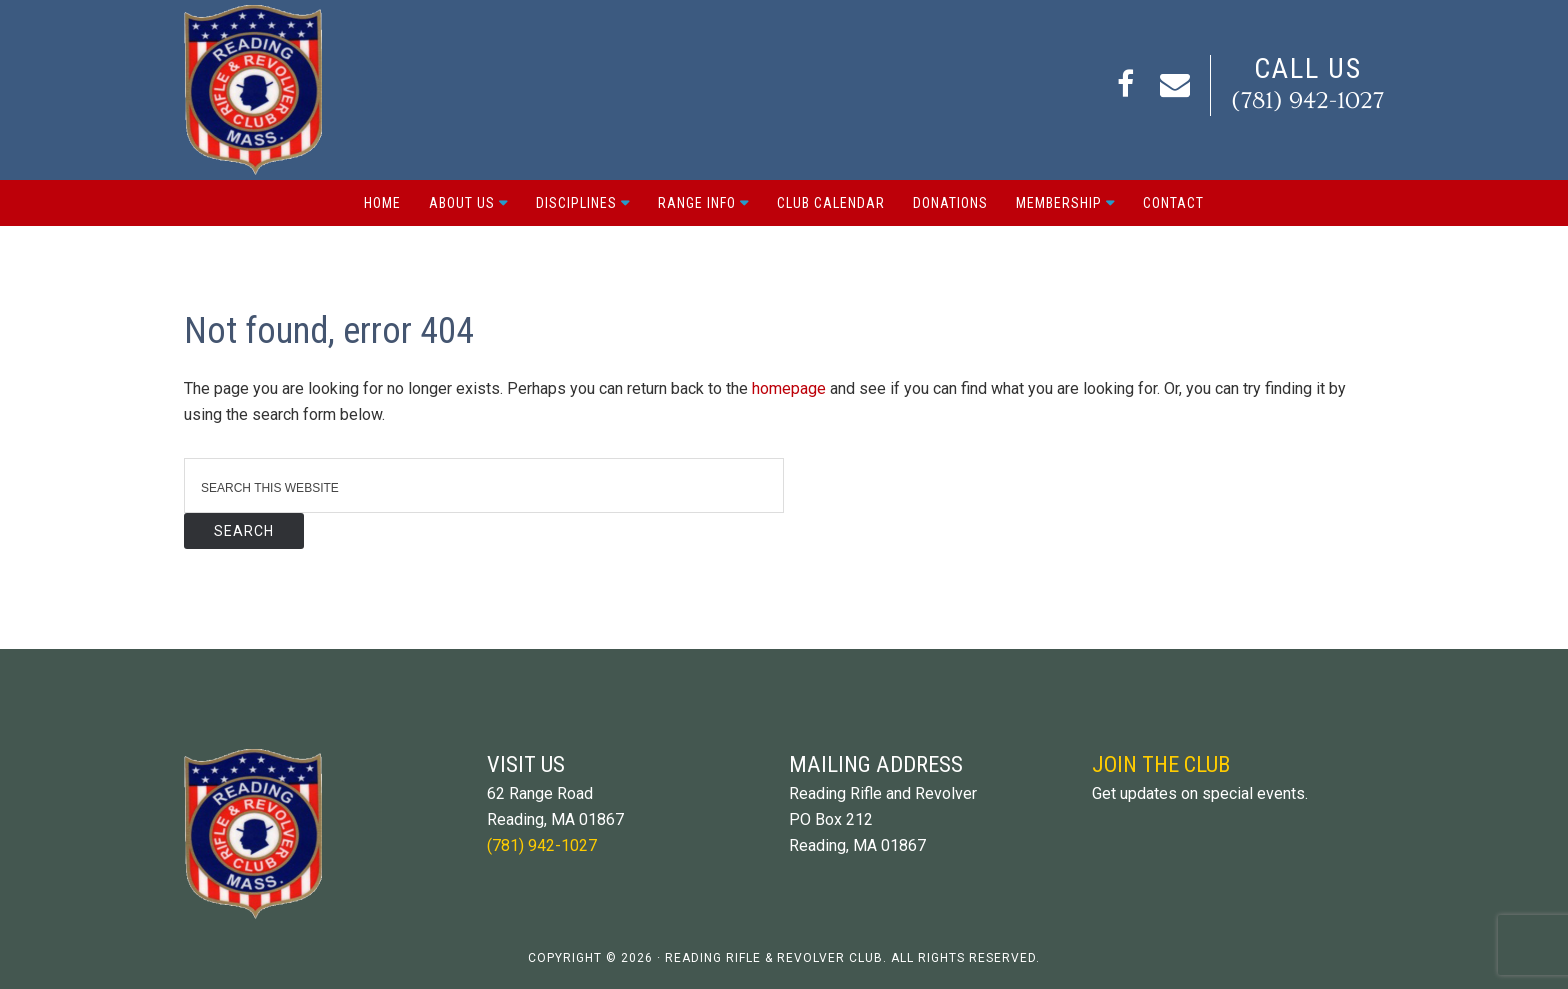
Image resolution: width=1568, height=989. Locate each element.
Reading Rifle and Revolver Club (253, 90)
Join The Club (1161, 764)
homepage (789, 388)
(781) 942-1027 (1307, 100)
